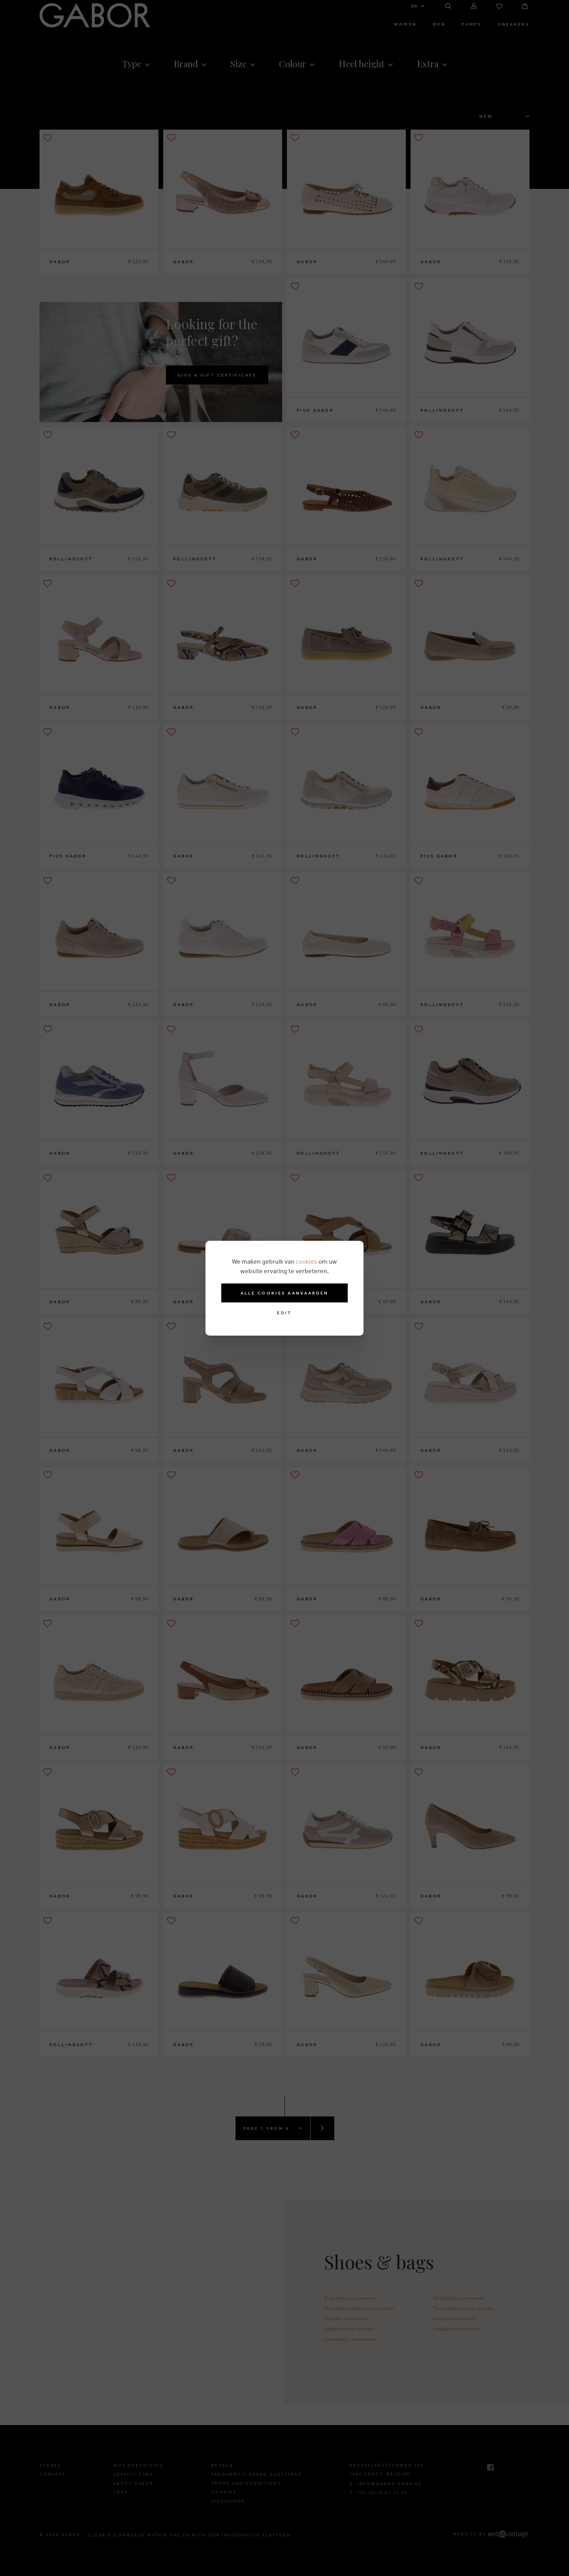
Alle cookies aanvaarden (285, 1293)
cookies (306, 1261)
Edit (284, 1313)
